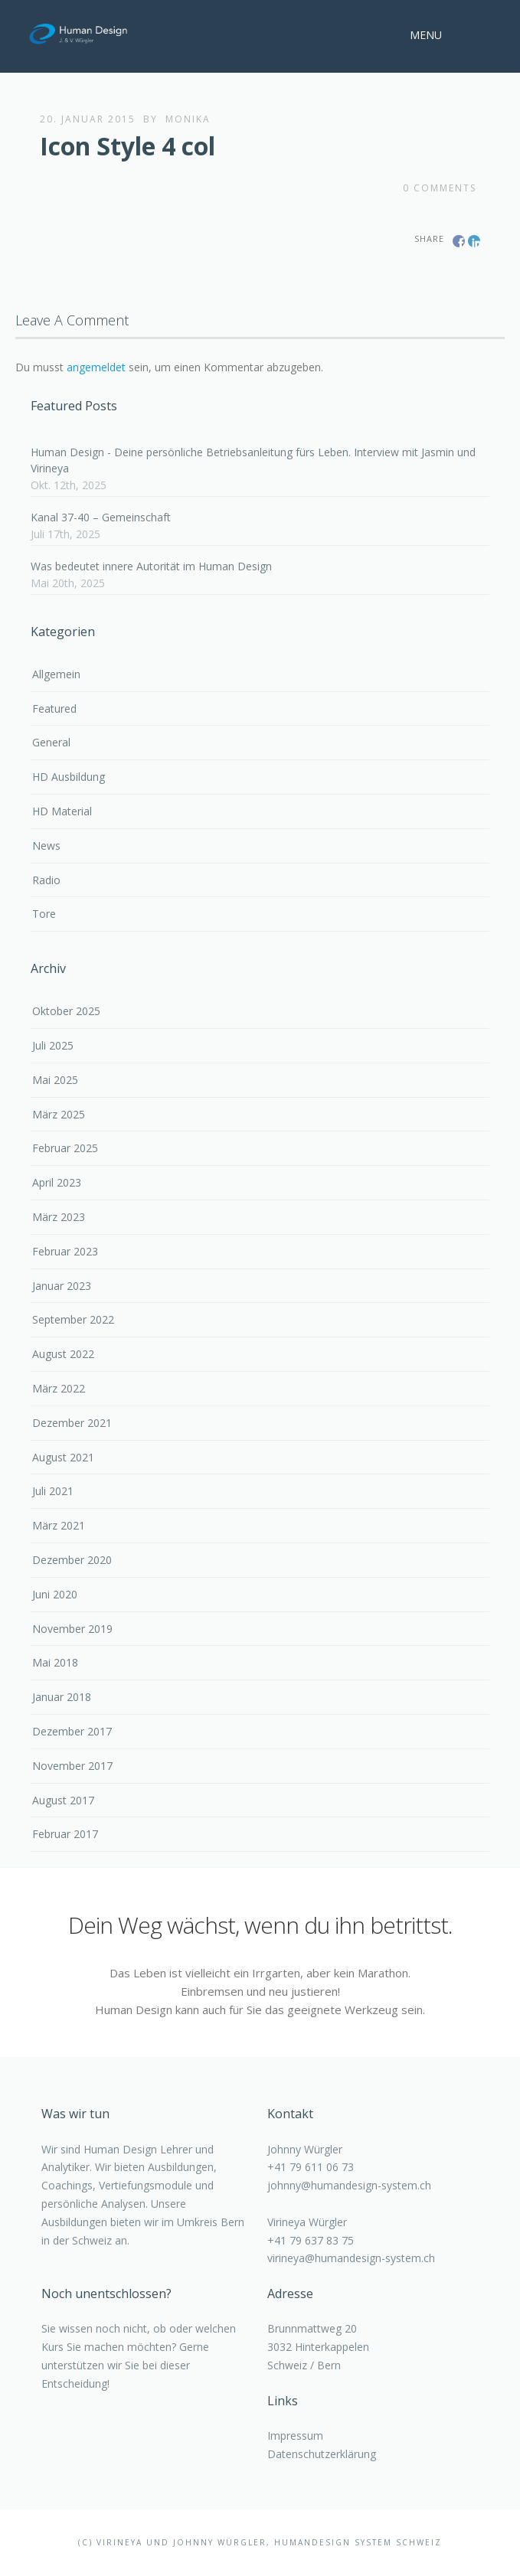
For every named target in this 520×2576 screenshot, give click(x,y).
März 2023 (58, 1217)
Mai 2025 (55, 1080)
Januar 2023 (61, 1285)
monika (188, 119)
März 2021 (58, 1525)
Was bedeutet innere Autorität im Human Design (151, 566)
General (51, 742)
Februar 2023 (65, 1251)
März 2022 (58, 1388)
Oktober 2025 (66, 1011)
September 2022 (73, 1319)
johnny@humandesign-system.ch (349, 2185)
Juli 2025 (53, 1045)
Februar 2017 (65, 1834)
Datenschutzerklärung (321, 2454)
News (46, 845)
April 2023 (56, 1182)
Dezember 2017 (72, 1731)
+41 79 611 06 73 (310, 2167)
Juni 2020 (54, 1594)
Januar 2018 (61, 1697)
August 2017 (63, 1800)
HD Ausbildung (68, 776)
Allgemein (56, 674)
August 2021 (63, 1457)
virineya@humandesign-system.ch (351, 2258)
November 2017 (72, 1765)
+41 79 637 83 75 (310, 2240)
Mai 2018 (55, 1662)
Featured (54, 708)
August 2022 (63, 1354)
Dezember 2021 (72, 1422)
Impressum (295, 2435)
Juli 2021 (53, 1491)
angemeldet (96, 367)
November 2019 (72, 1628)
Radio (46, 880)
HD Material (62, 811)
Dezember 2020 (72, 1559)
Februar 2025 (65, 1148)
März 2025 (58, 1114)
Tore (44, 913)
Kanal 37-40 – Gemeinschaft (101, 517)
